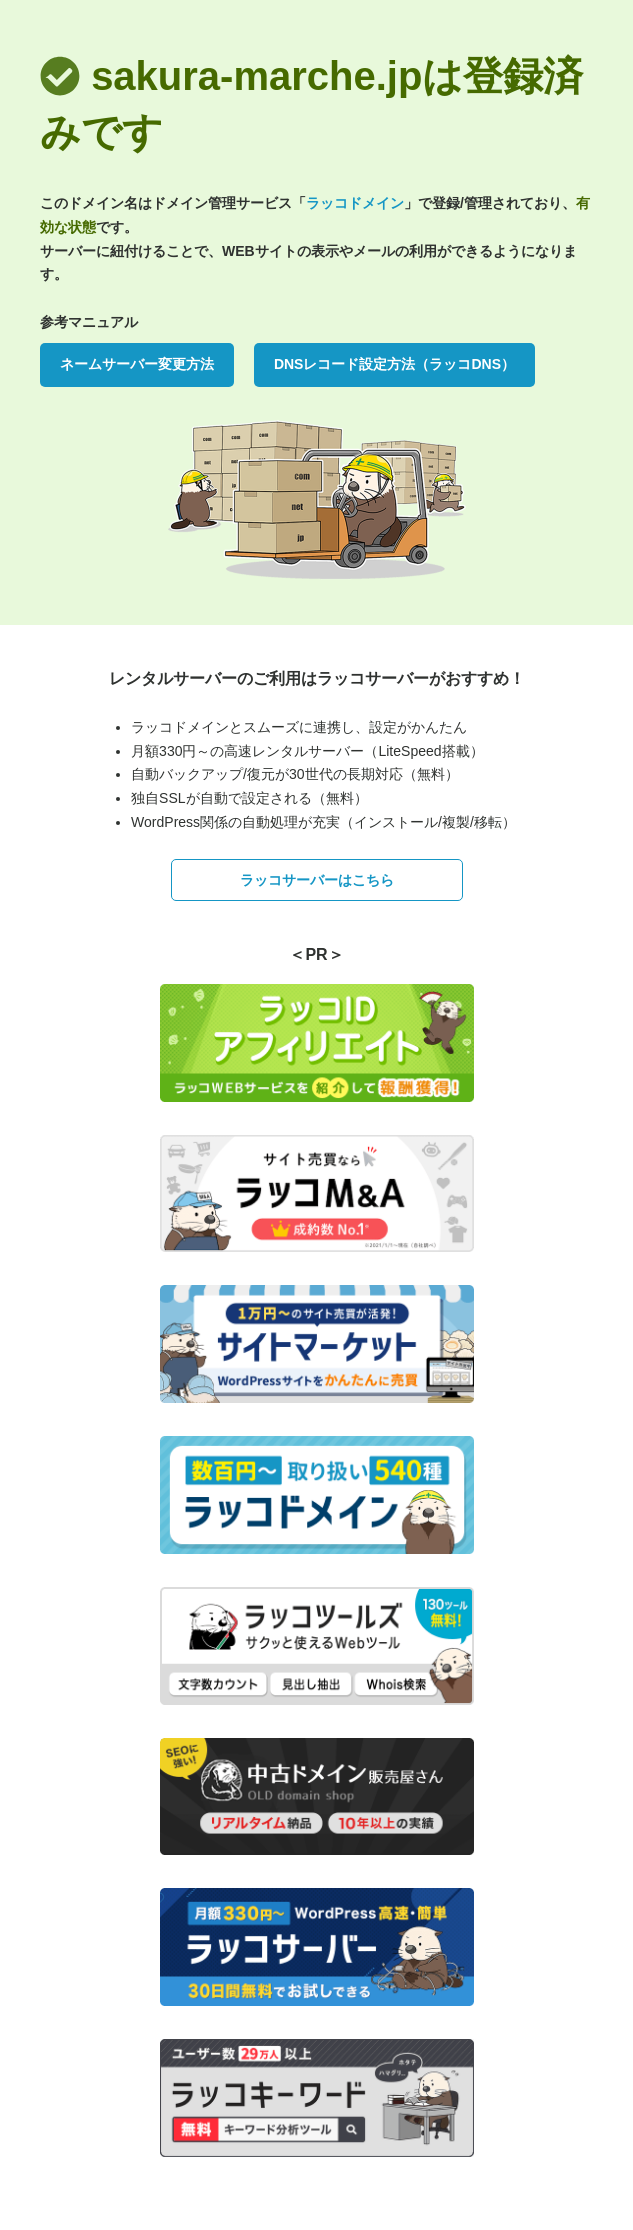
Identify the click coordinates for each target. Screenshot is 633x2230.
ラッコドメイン (355, 203)
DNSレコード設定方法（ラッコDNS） (394, 364)
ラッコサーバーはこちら (317, 880)
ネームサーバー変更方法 (137, 364)
